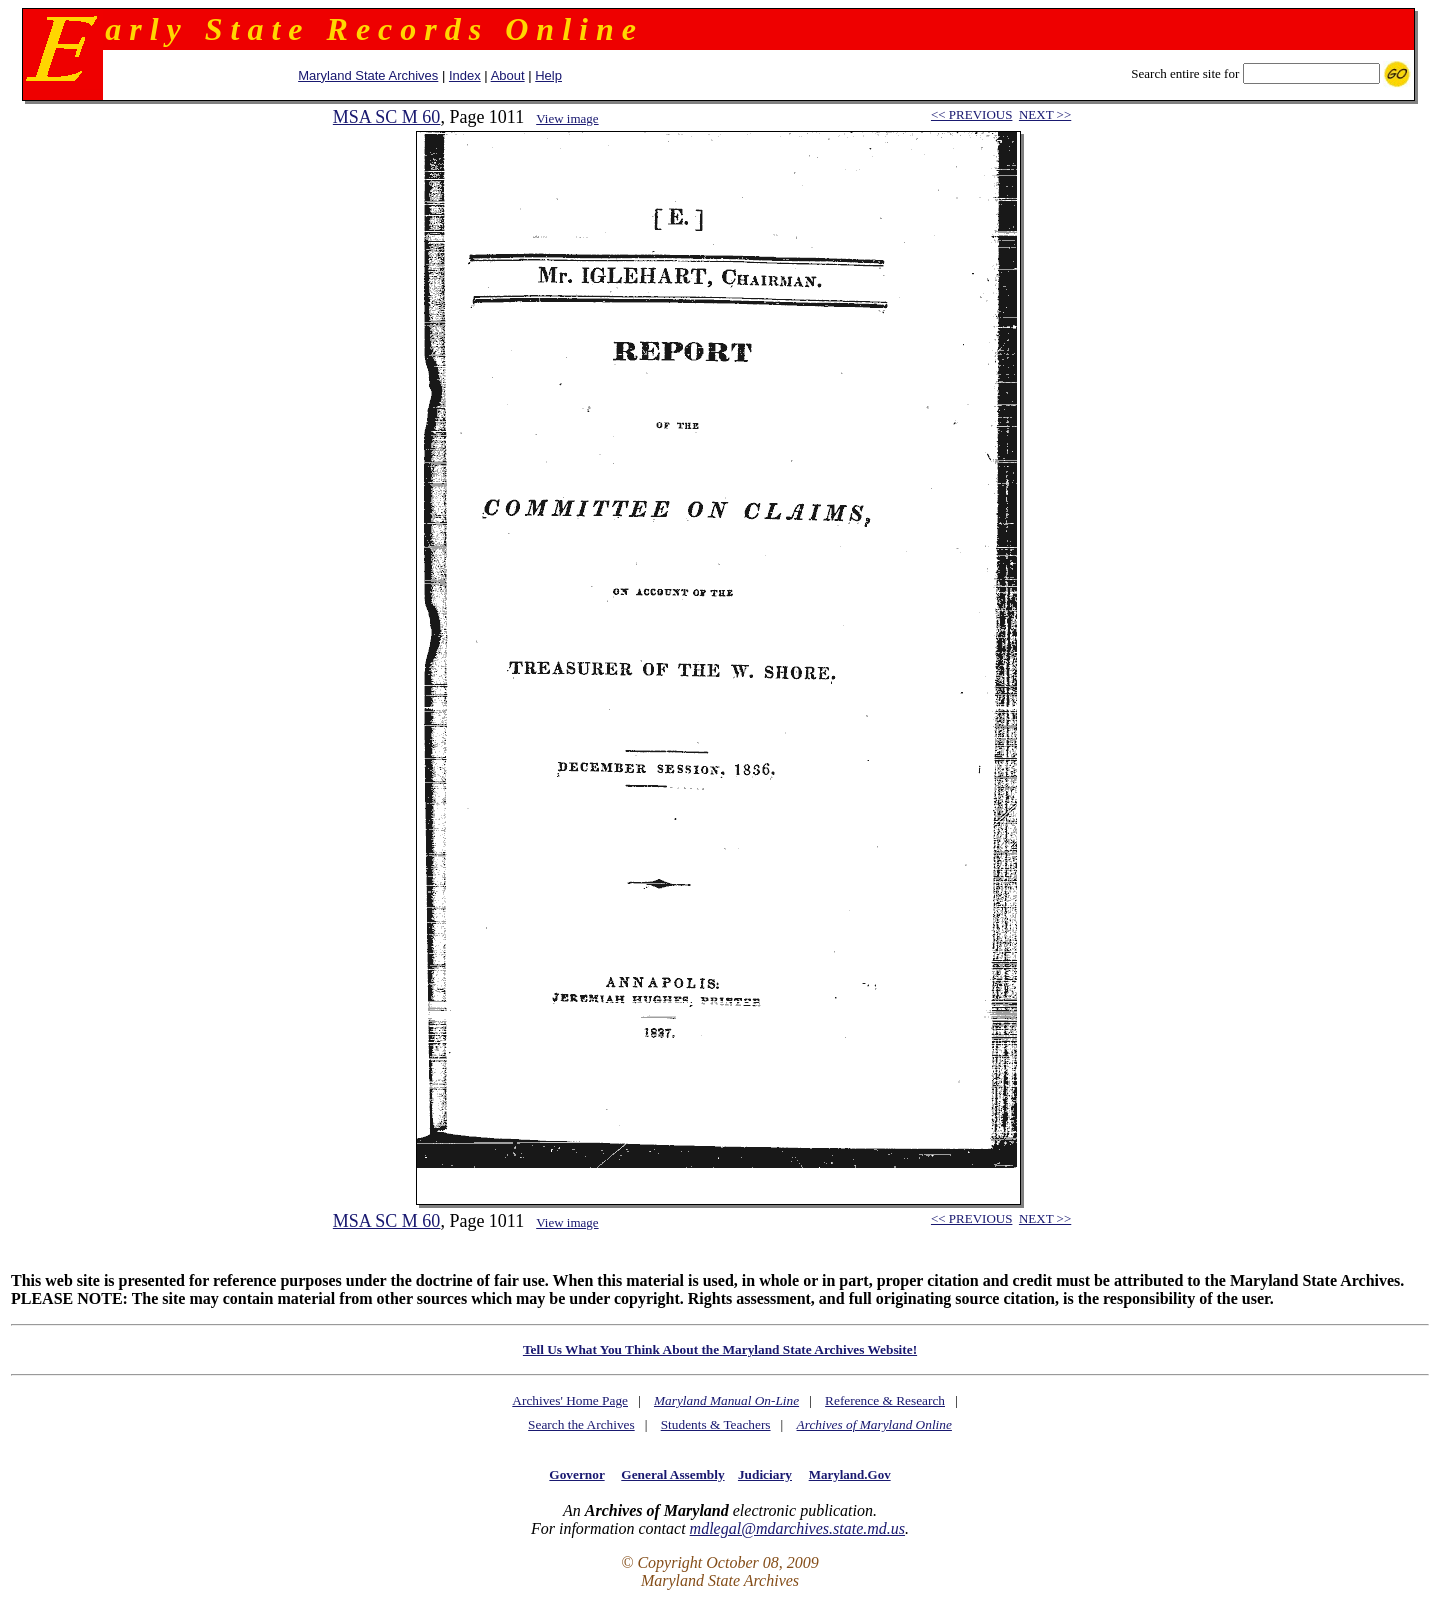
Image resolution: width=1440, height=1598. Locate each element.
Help (548, 75)
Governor (576, 1474)
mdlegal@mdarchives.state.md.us (797, 1528)
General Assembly (672, 1474)
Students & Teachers (716, 1424)
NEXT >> (1045, 114)
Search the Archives (581, 1424)
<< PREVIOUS (971, 114)
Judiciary (765, 1474)
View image (567, 118)
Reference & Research (885, 1400)
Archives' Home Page (570, 1400)
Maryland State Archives (368, 75)
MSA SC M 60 (387, 117)
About (508, 75)
